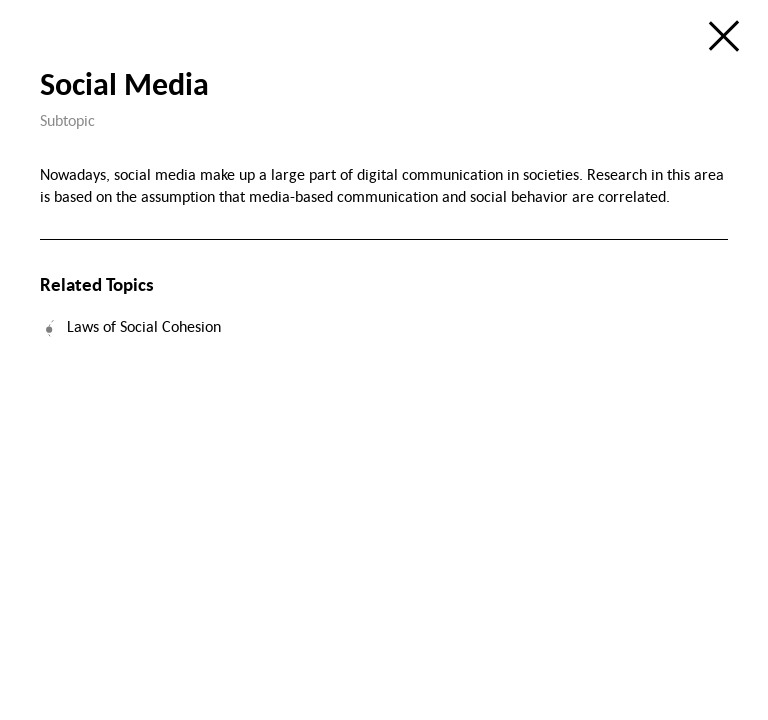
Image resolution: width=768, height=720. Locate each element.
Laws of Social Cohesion (144, 326)
